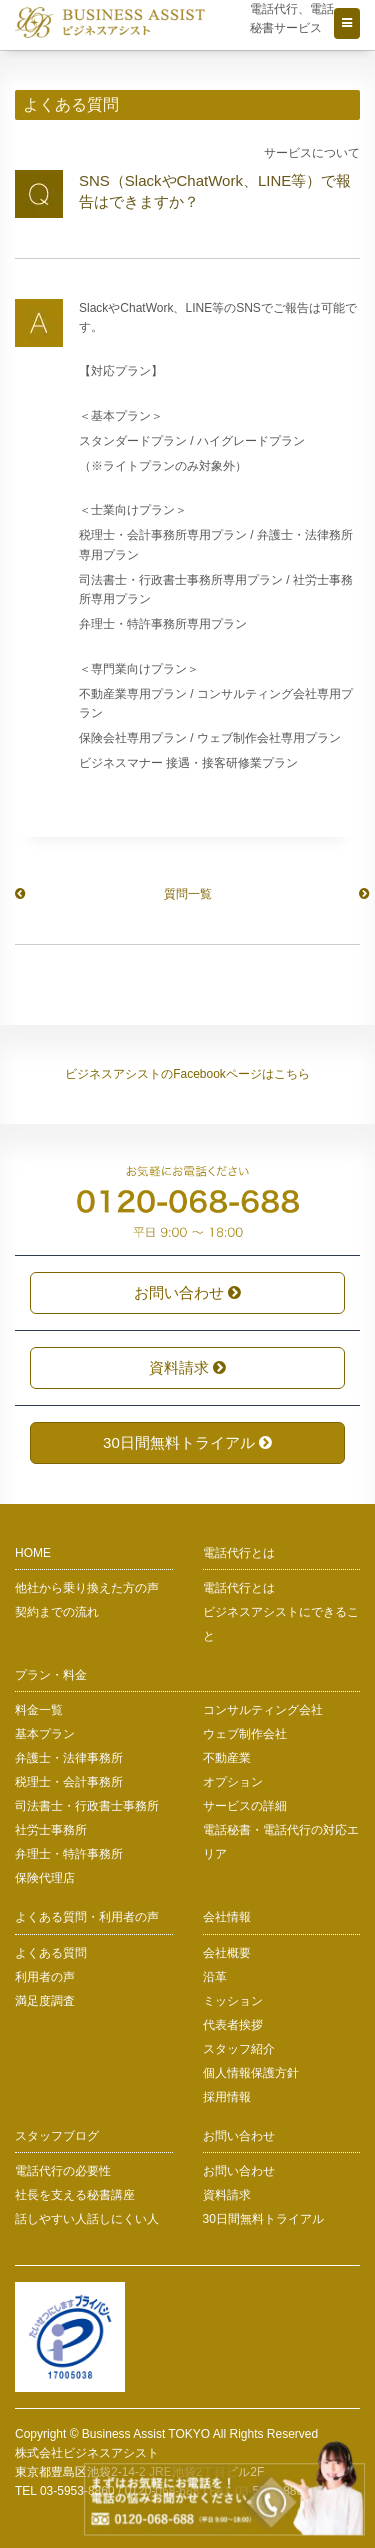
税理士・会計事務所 (69, 1782)
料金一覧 (39, 1710)
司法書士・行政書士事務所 (87, 1806)
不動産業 (227, 1758)
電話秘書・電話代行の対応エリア (281, 1842)
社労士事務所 (51, 1830)
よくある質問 (51, 1953)
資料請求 (187, 1367)
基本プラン (45, 1734)
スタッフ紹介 (239, 2049)
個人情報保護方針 (251, 2073)
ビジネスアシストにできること (281, 1624)
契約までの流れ (57, 1612)
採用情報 (227, 2097)
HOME (33, 1553)
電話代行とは (239, 1588)
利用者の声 (45, 1977)
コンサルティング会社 (263, 1710)
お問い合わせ (187, 1292)
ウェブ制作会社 (245, 1734)
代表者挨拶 (233, 2025)
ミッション (233, 2001)
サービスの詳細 (245, 1806)
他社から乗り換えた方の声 (87, 1588)
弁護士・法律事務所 (69, 1758)
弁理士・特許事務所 (69, 1854)
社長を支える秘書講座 (75, 2195)
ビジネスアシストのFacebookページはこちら (187, 1074)
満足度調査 (45, 2001)
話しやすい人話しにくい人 (87, 2219)
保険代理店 (45, 1878)
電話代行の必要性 (63, 2171)
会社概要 (227, 1953)
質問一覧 (188, 894)
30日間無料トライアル (187, 1442)
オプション (233, 1782)
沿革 (215, 1977)
